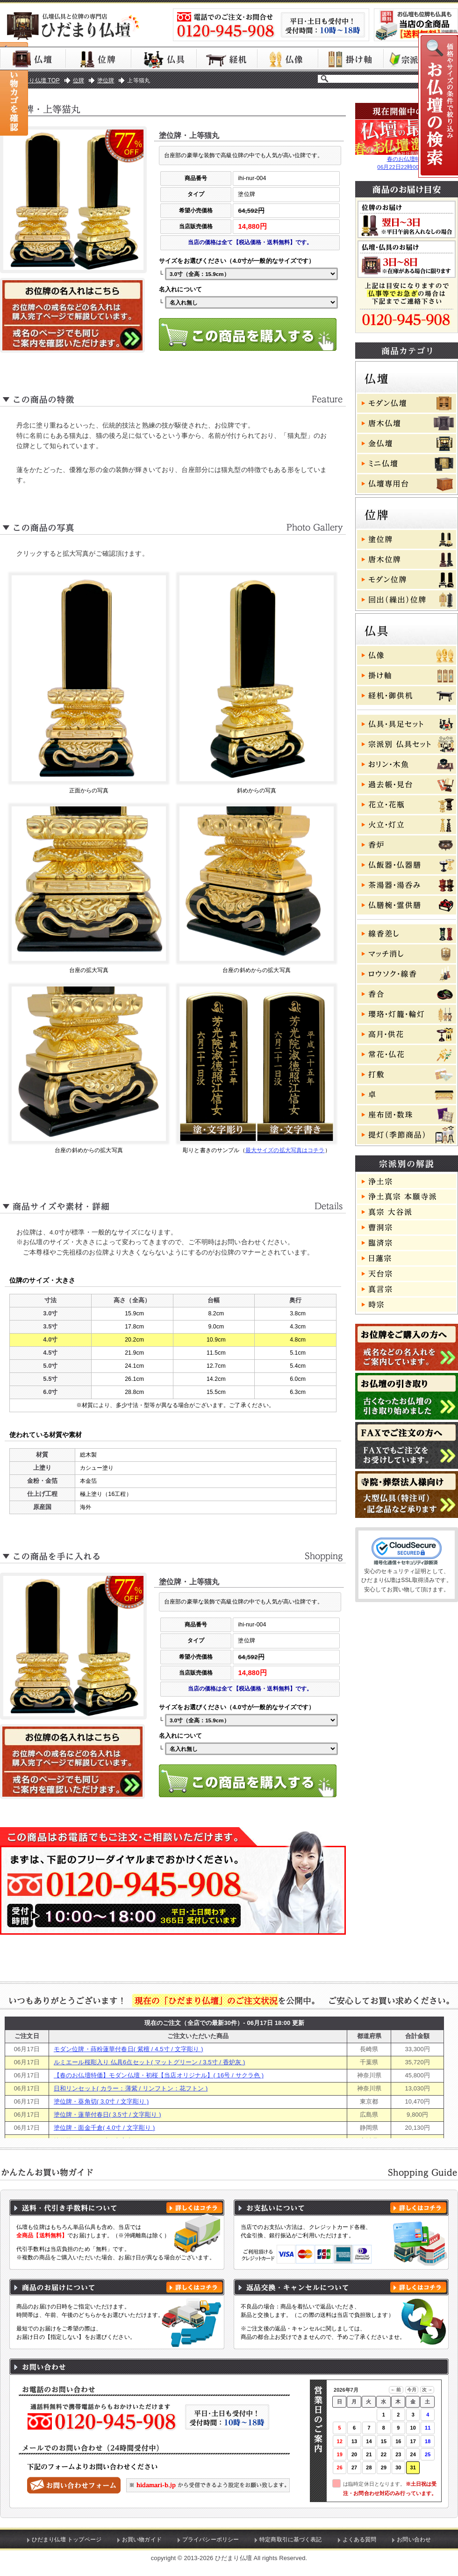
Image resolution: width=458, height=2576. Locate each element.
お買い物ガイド (142, 2539)
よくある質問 (360, 2539)
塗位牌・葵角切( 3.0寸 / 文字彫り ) (101, 2101)
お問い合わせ (414, 2539)
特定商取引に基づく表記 (290, 2539)
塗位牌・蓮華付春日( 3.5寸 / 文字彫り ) (107, 2114)
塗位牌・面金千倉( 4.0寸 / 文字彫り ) (104, 2127)
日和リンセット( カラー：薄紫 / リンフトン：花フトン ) (131, 2088)
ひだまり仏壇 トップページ (66, 2539)
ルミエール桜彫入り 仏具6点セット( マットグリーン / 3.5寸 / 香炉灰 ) (149, 2062)
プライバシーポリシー (210, 2539)
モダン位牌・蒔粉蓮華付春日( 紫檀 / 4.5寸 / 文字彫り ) (128, 2049)
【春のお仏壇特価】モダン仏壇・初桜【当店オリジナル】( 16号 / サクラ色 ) (159, 2075)
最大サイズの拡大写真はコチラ (285, 1150)
